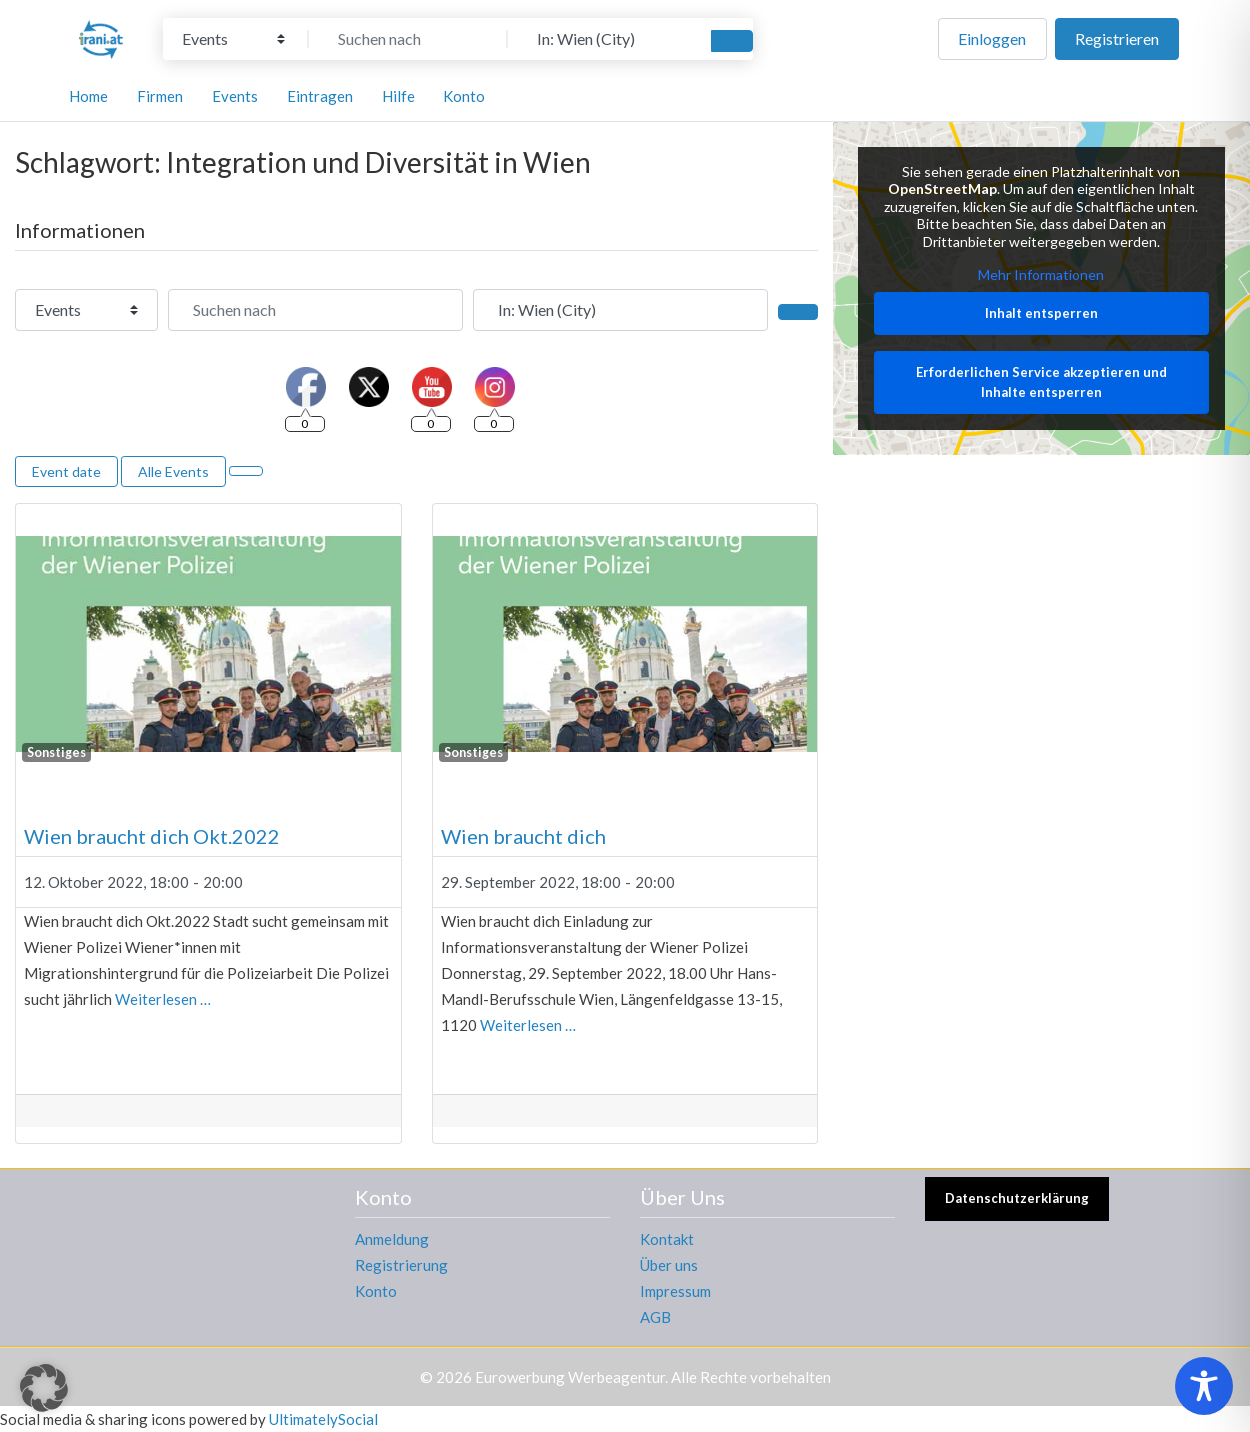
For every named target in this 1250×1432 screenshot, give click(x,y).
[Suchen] (732, 41)
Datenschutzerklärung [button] (1017, 1198)
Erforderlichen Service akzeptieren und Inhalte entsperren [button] (1041, 383)
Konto (376, 1291)
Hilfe (398, 96)
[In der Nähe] (607, 39)
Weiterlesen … (163, 999)
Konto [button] (464, 96)
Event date (66, 471)
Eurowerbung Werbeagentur (570, 1377)
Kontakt (667, 1239)
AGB (655, 1317)
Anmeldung (392, 1239)
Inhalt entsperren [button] (1041, 313)
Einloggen (992, 38)
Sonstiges (56, 752)
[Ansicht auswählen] (246, 471)
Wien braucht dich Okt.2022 (152, 836)
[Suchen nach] (408, 39)
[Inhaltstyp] (233, 39)
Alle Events (173, 471)
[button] (44, 1388)
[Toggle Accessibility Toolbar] (1204, 1386)
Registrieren (1117, 38)
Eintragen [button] (320, 96)
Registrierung (401, 1265)
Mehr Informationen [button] (1042, 275)
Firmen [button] (160, 96)
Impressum (675, 1291)
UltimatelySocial (323, 1419)
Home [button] (88, 96)
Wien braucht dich (523, 836)
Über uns (669, 1265)
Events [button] (235, 96)
